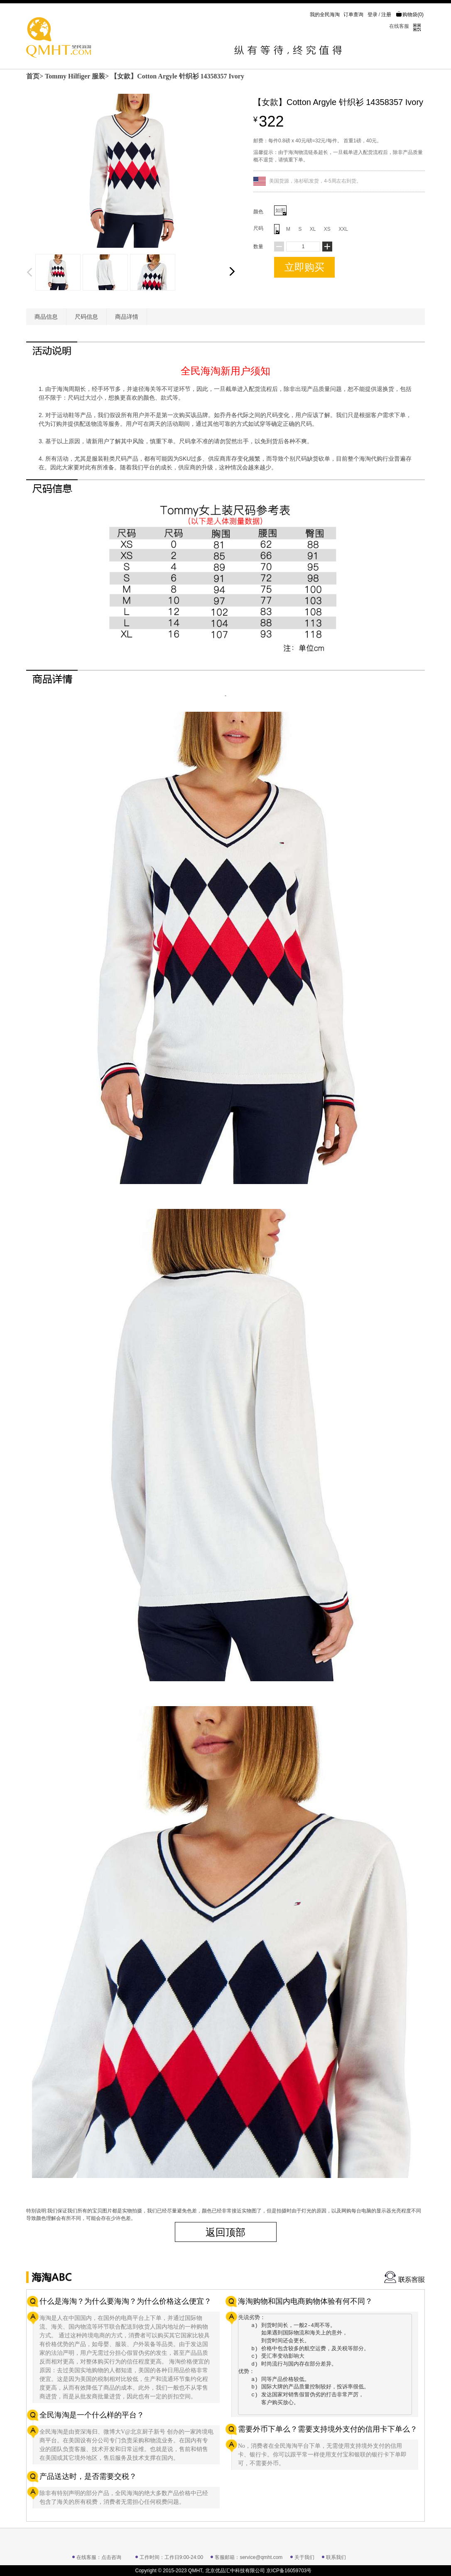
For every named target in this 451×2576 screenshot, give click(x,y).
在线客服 (399, 26)
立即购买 (304, 267)
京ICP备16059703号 (288, 2571)
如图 (280, 211)
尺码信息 (86, 316)
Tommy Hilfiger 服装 (75, 76)
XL (313, 229)
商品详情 (126, 316)
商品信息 (46, 316)
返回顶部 (225, 2232)
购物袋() (410, 14)
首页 (32, 76)
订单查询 (353, 14)
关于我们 (304, 2557)
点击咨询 (111, 2557)
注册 (386, 14)
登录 (372, 14)
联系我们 (336, 2557)
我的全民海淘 (325, 14)
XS (327, 229)
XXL (343, 229)
